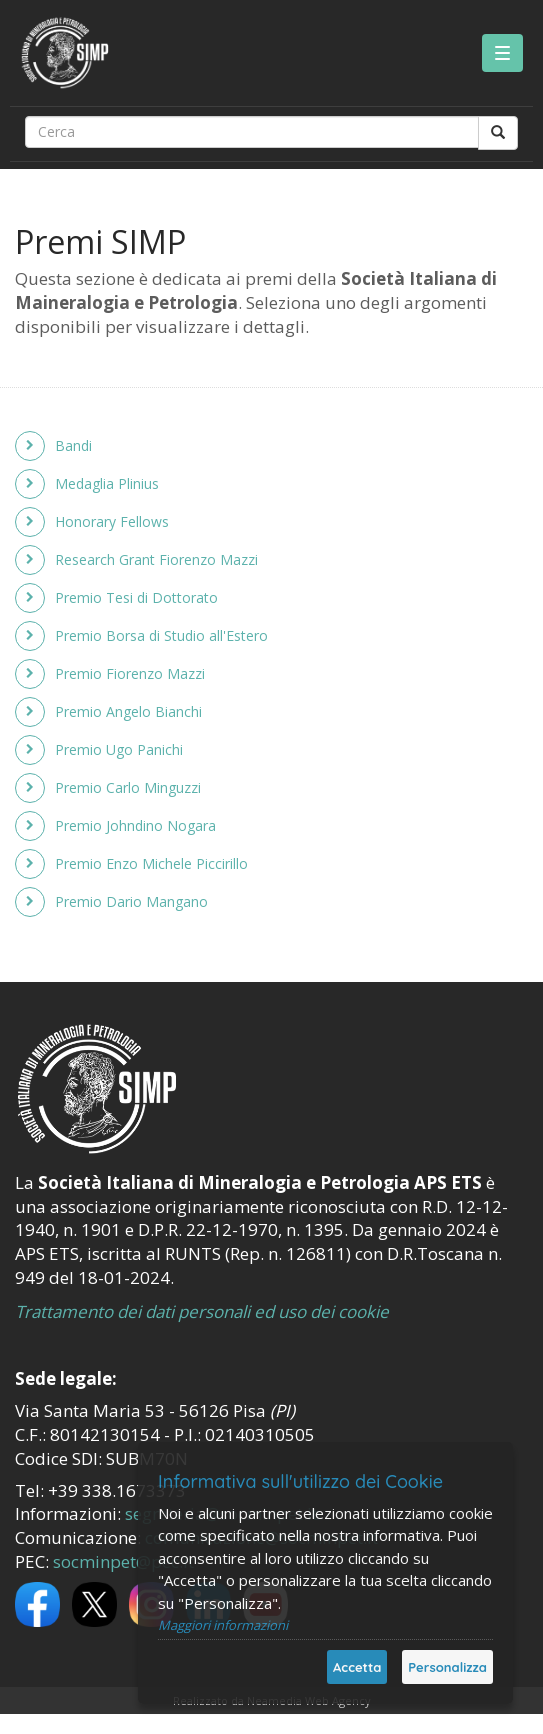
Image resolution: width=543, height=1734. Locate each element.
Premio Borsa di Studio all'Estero (161, 635)
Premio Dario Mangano (131, 901)
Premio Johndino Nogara (135, 825)
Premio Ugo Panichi (119, 749)
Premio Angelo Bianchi (128, 711)
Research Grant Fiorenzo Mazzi (156, 559)
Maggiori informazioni (223, 1625)
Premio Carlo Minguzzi (128, 787)
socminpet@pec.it (123, 1561)
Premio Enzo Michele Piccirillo (151, 863)
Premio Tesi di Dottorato (136, 597)
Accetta (357, 1667)
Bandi (73, 445)
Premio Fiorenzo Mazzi (130, 673)
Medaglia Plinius (107, 483)
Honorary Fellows (112, 521)
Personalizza (447, 1667)
